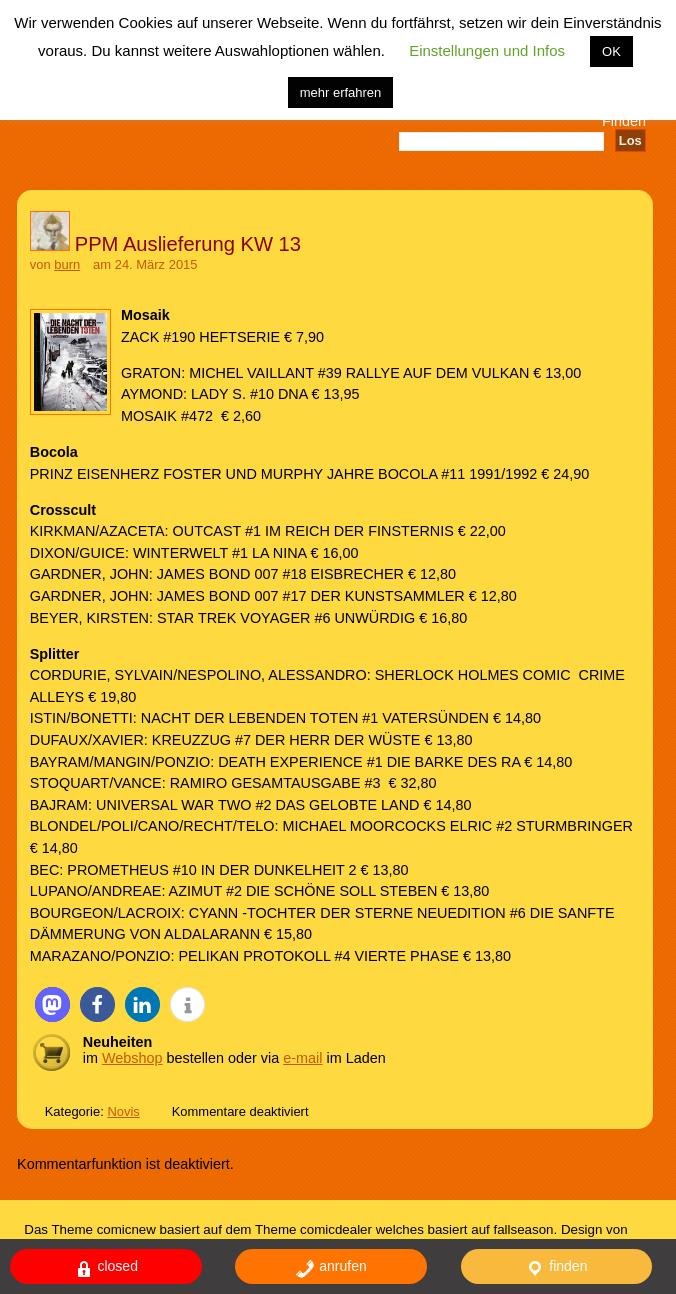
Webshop (132, 1058)
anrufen (330, 1268)
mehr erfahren (341, 92)
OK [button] (611, 51)
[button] (52, 1004)
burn (67, 264)
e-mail (302, 1058)
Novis (123, 1111)
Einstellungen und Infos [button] (487, 50)
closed (106, 1268)
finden (556, 1268)
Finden (624, 121)
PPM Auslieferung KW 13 (188, 244)
